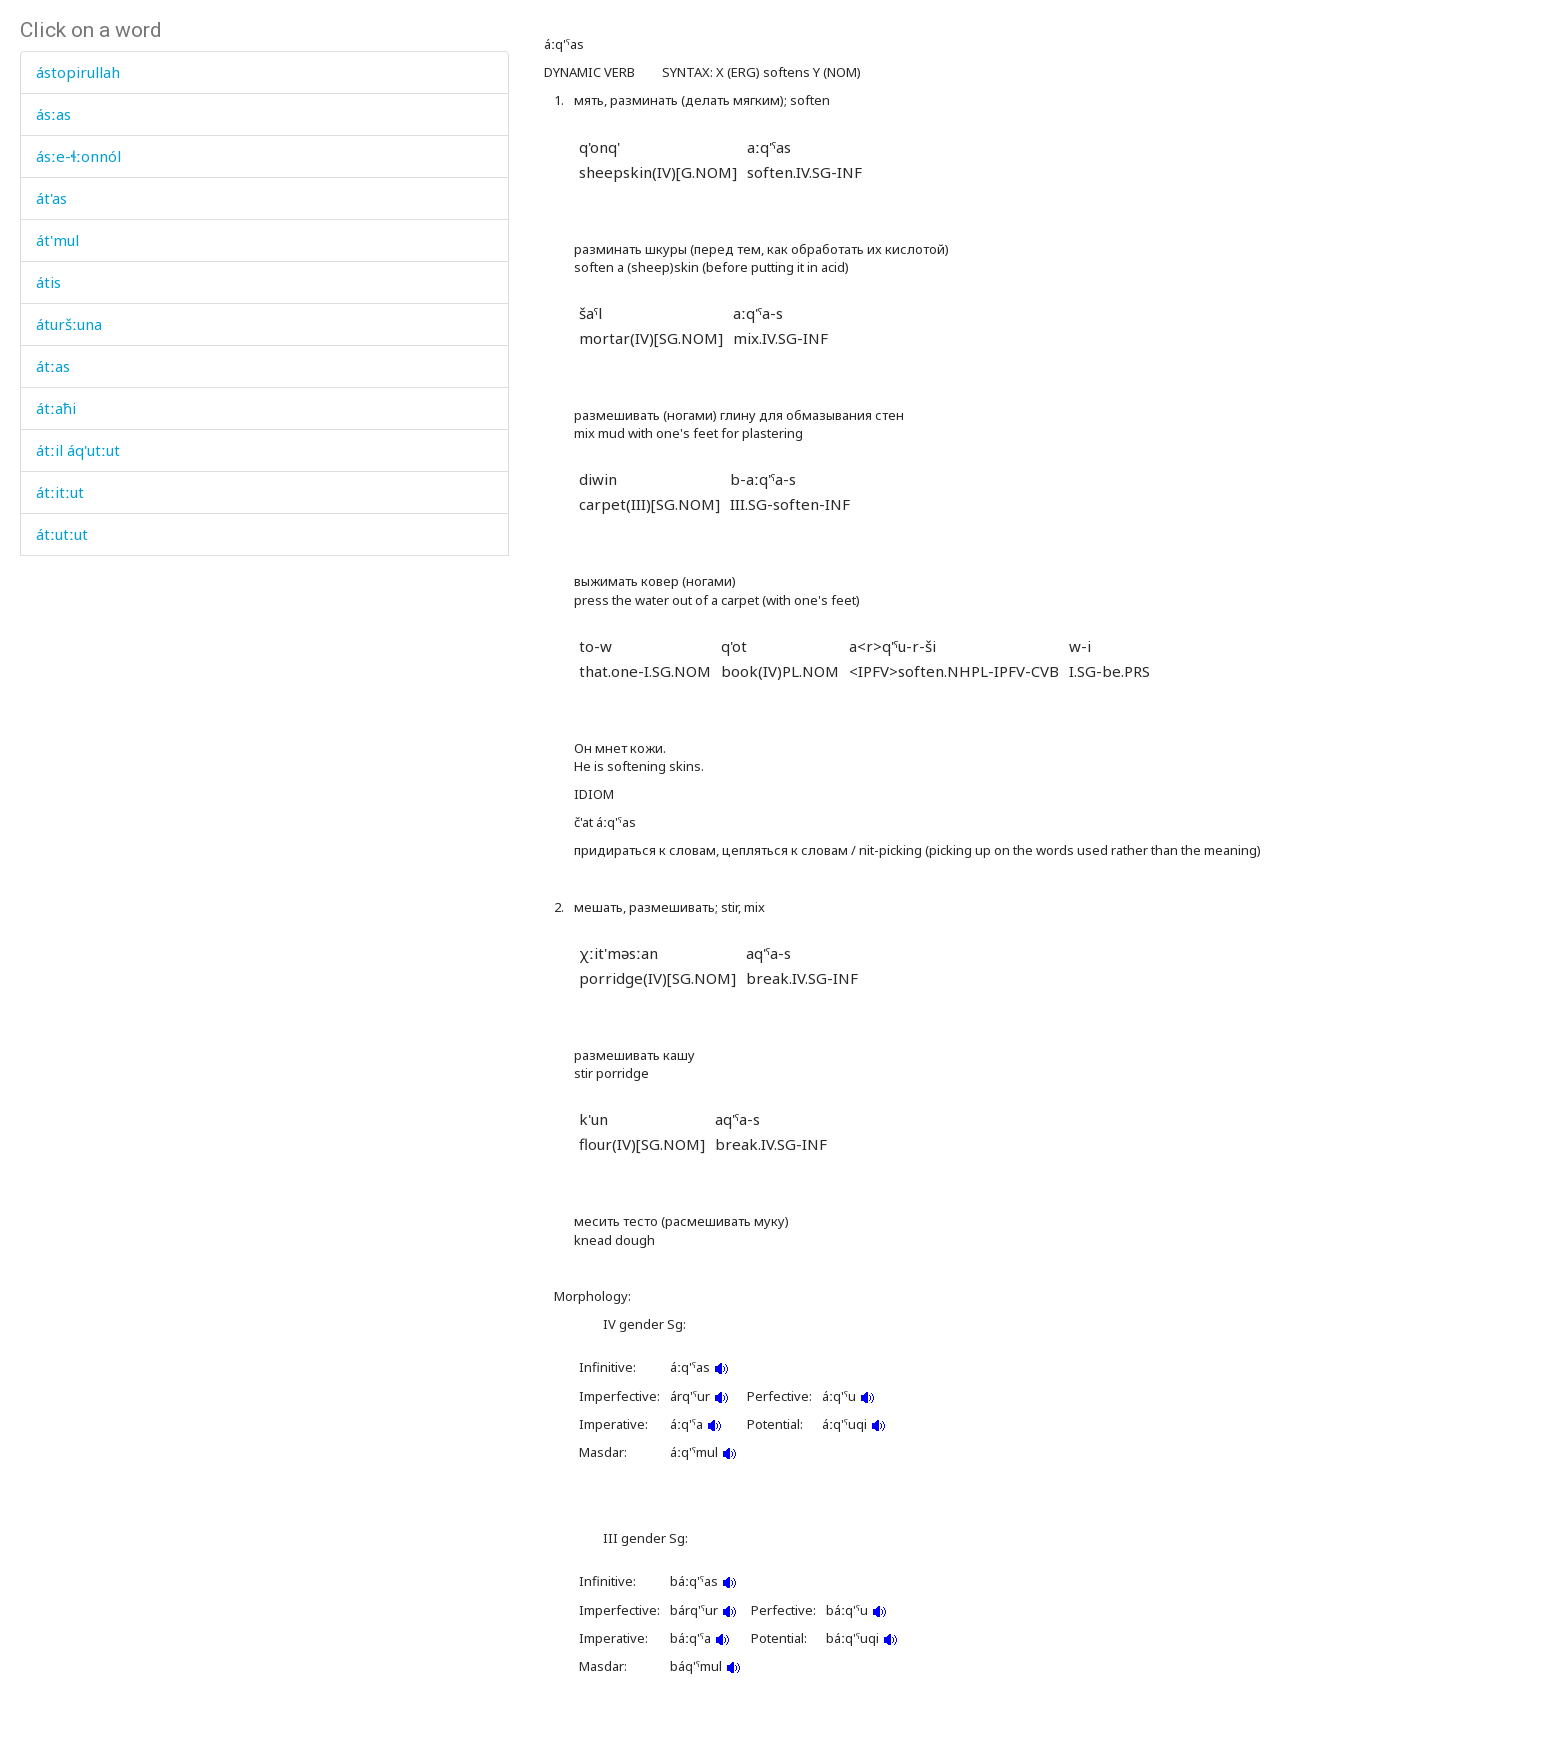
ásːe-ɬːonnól (78, 156)
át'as (51, 198)
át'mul (57, 240)
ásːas (53, 114)
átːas (53, 366)
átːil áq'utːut (78, 450)
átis (48, 282)
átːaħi (56, 408)
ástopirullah (78, 72)
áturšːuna (69, 324)
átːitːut (60, 492)
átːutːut (62, 534)
